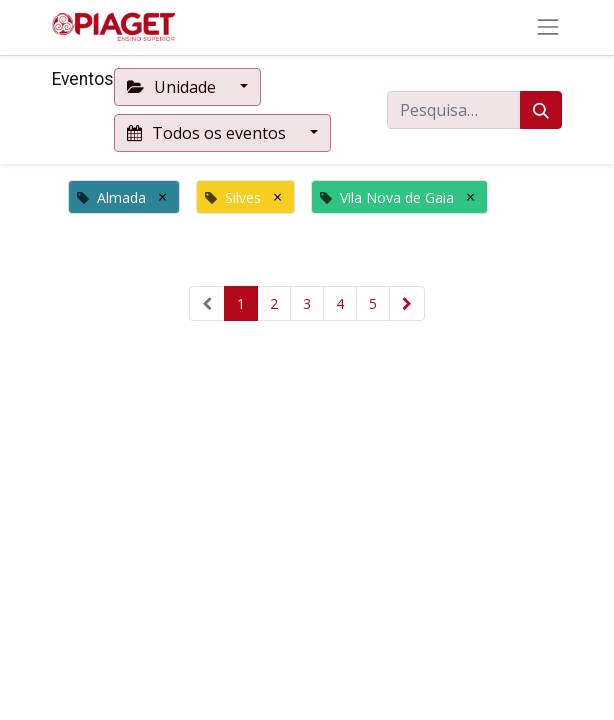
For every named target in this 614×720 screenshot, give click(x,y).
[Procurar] (541, 110)
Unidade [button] (173, 87)
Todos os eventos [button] (208, 133)
